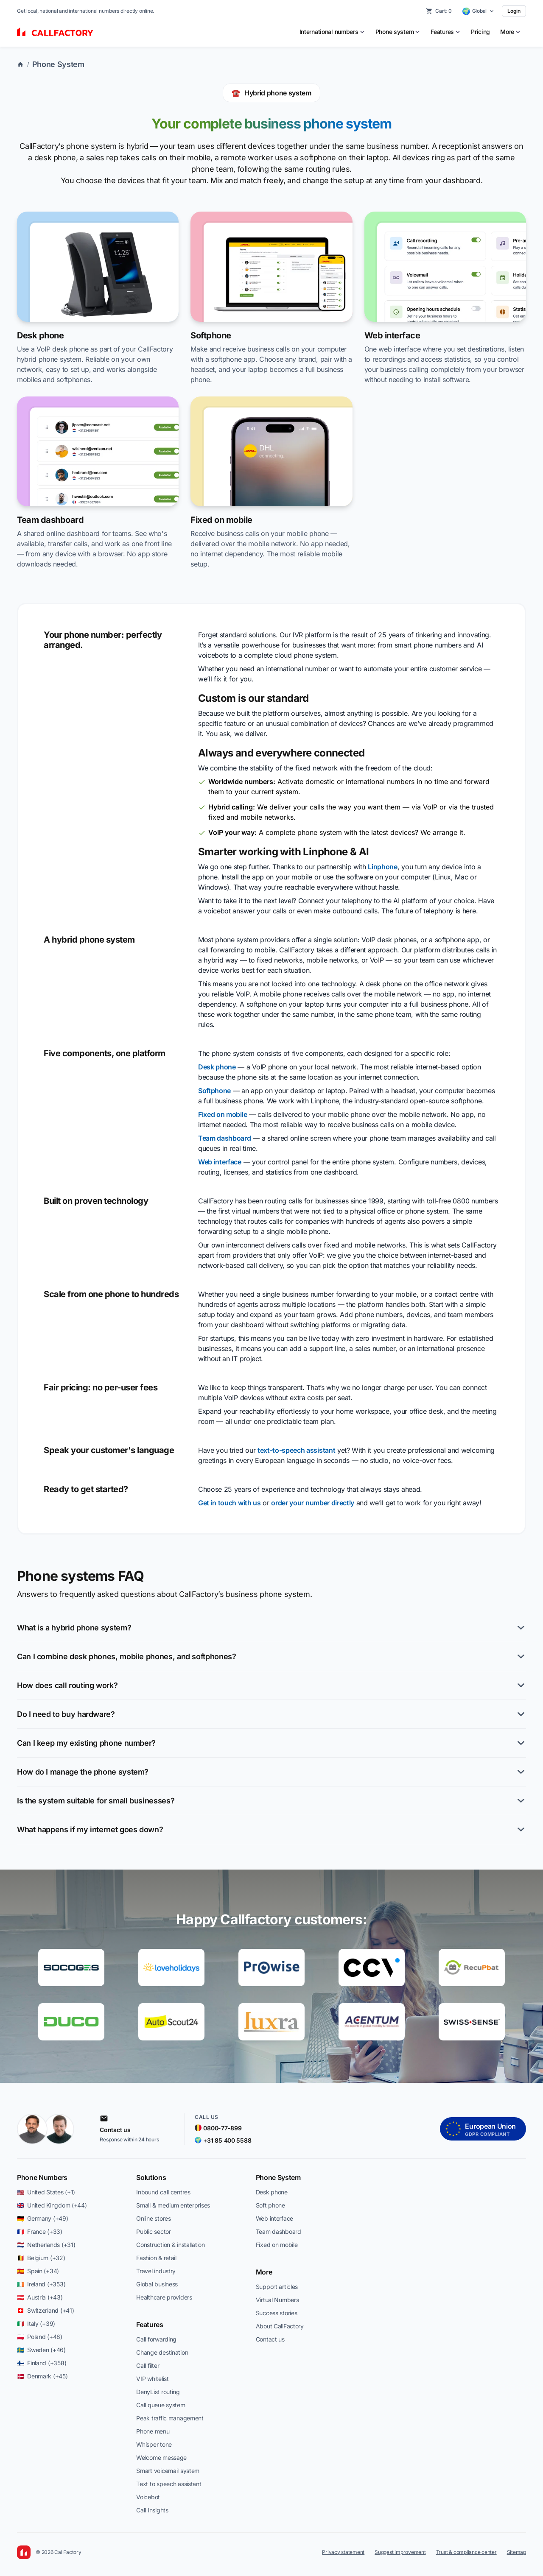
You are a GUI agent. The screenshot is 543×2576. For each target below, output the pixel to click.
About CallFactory (280, 2326)
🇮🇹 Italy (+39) (36, 2323)
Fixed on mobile (222, 1114)
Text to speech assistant (168, 2483)
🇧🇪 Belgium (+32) (41, 2257)
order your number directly (312, 1503)
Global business (157, 2284)
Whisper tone (154, 2444)
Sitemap (516, 2552)
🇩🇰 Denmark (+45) (42, 2376)
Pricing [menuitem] (480, 31)
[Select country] (478, 11)
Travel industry (156, 2271)
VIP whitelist (152, 2378)
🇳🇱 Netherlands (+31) (46, 2244)
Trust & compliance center (466, 2552)
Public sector (153, 2231)
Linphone (382, 866)
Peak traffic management (170, 2418)
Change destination (162, 2352)
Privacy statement (343, 2552)
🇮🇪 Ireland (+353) (41, 2284)
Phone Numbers (42, 2177)
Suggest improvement (400, 2552)
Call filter (147, 2365)
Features (149, 2324)
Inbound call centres (163, 2192)
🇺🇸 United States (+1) (46, 2192)
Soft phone (270, 2205)
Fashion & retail (156, 2257)
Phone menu (152, 2431)
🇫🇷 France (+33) (39, 2231)
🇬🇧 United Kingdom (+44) (52, 2205)
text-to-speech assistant (296, 1450)
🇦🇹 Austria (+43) (40, 2297)
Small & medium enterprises (173, 2205)
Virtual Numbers (277, 2299)
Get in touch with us (229, 1503)
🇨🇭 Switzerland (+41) (45, 2310)
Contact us (270, 2339)
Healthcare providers (164, 2297)
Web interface (219, 1162)
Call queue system (160, 2405)
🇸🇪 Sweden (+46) (41, 2349)
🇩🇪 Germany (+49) (42, 2218)
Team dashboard (224, 1138)
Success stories (276, 2312)
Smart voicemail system (167, 2470)
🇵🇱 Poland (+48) (39, 2336)
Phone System (58, 64)
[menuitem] (332, 31)
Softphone (214, 1090)
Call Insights (152, 2510)
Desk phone (217, 1067)
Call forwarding (156, 2339)
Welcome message (161, 2457)
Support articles (277, 2286)
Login (514, 11)
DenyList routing (158, 2391)
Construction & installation (170, 2244)
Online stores (153, 2218)
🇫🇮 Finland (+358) (41, 2363)
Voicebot (148, 2497)
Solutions (151, 2177)
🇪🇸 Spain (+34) (38, 2271)
